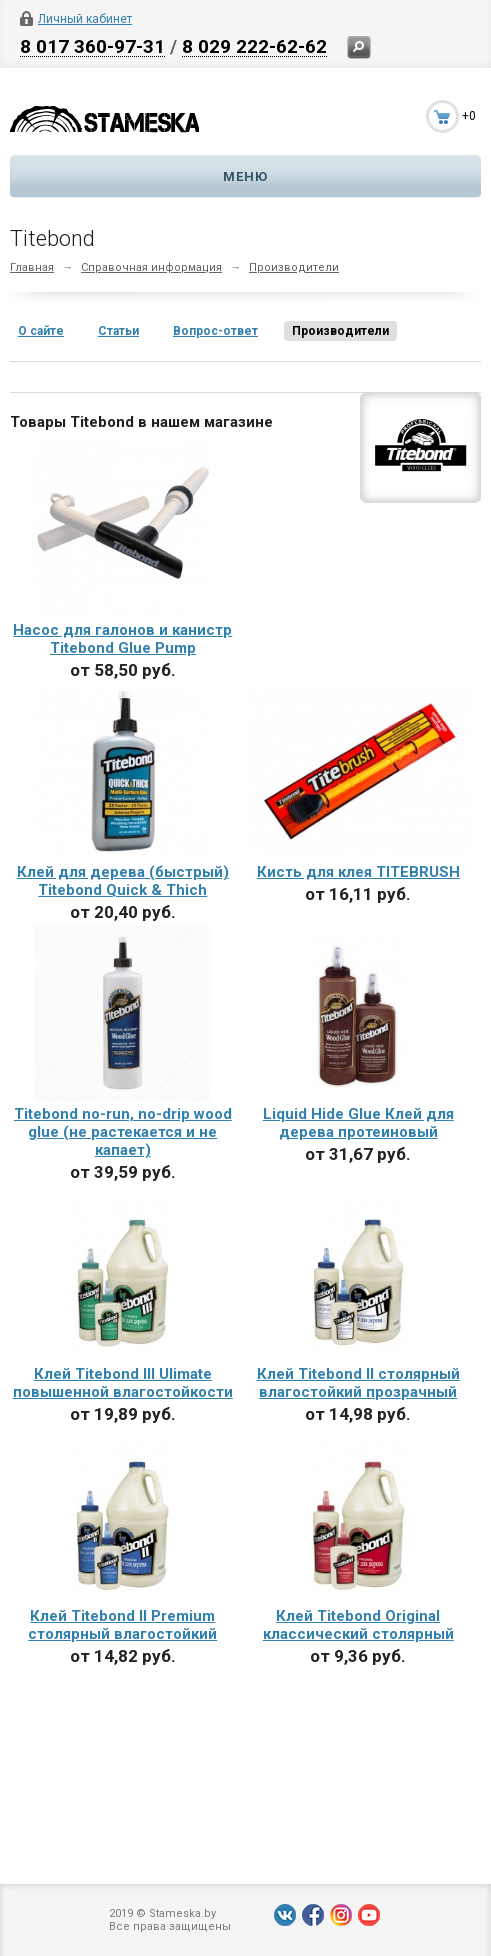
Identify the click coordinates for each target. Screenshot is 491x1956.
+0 (469, 116)
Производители (294, 267)
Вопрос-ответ (215, 331)
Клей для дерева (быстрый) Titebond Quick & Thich (123, 881)
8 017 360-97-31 (92, 46)
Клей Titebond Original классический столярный (358, 1625)
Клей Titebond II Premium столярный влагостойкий (122, 1625)
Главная (32, 267)
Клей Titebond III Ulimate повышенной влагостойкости (123, 1383)
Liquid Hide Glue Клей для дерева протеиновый (358, 1123)
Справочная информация (151, 267)
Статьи (118, 331)
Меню (245, 176)
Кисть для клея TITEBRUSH (358, 872)
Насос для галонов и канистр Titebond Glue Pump (122, 639)
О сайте (41, 331)
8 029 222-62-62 (254, 46)
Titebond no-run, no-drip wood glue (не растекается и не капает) (123, 1132)
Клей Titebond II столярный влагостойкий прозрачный (358, 1383)
